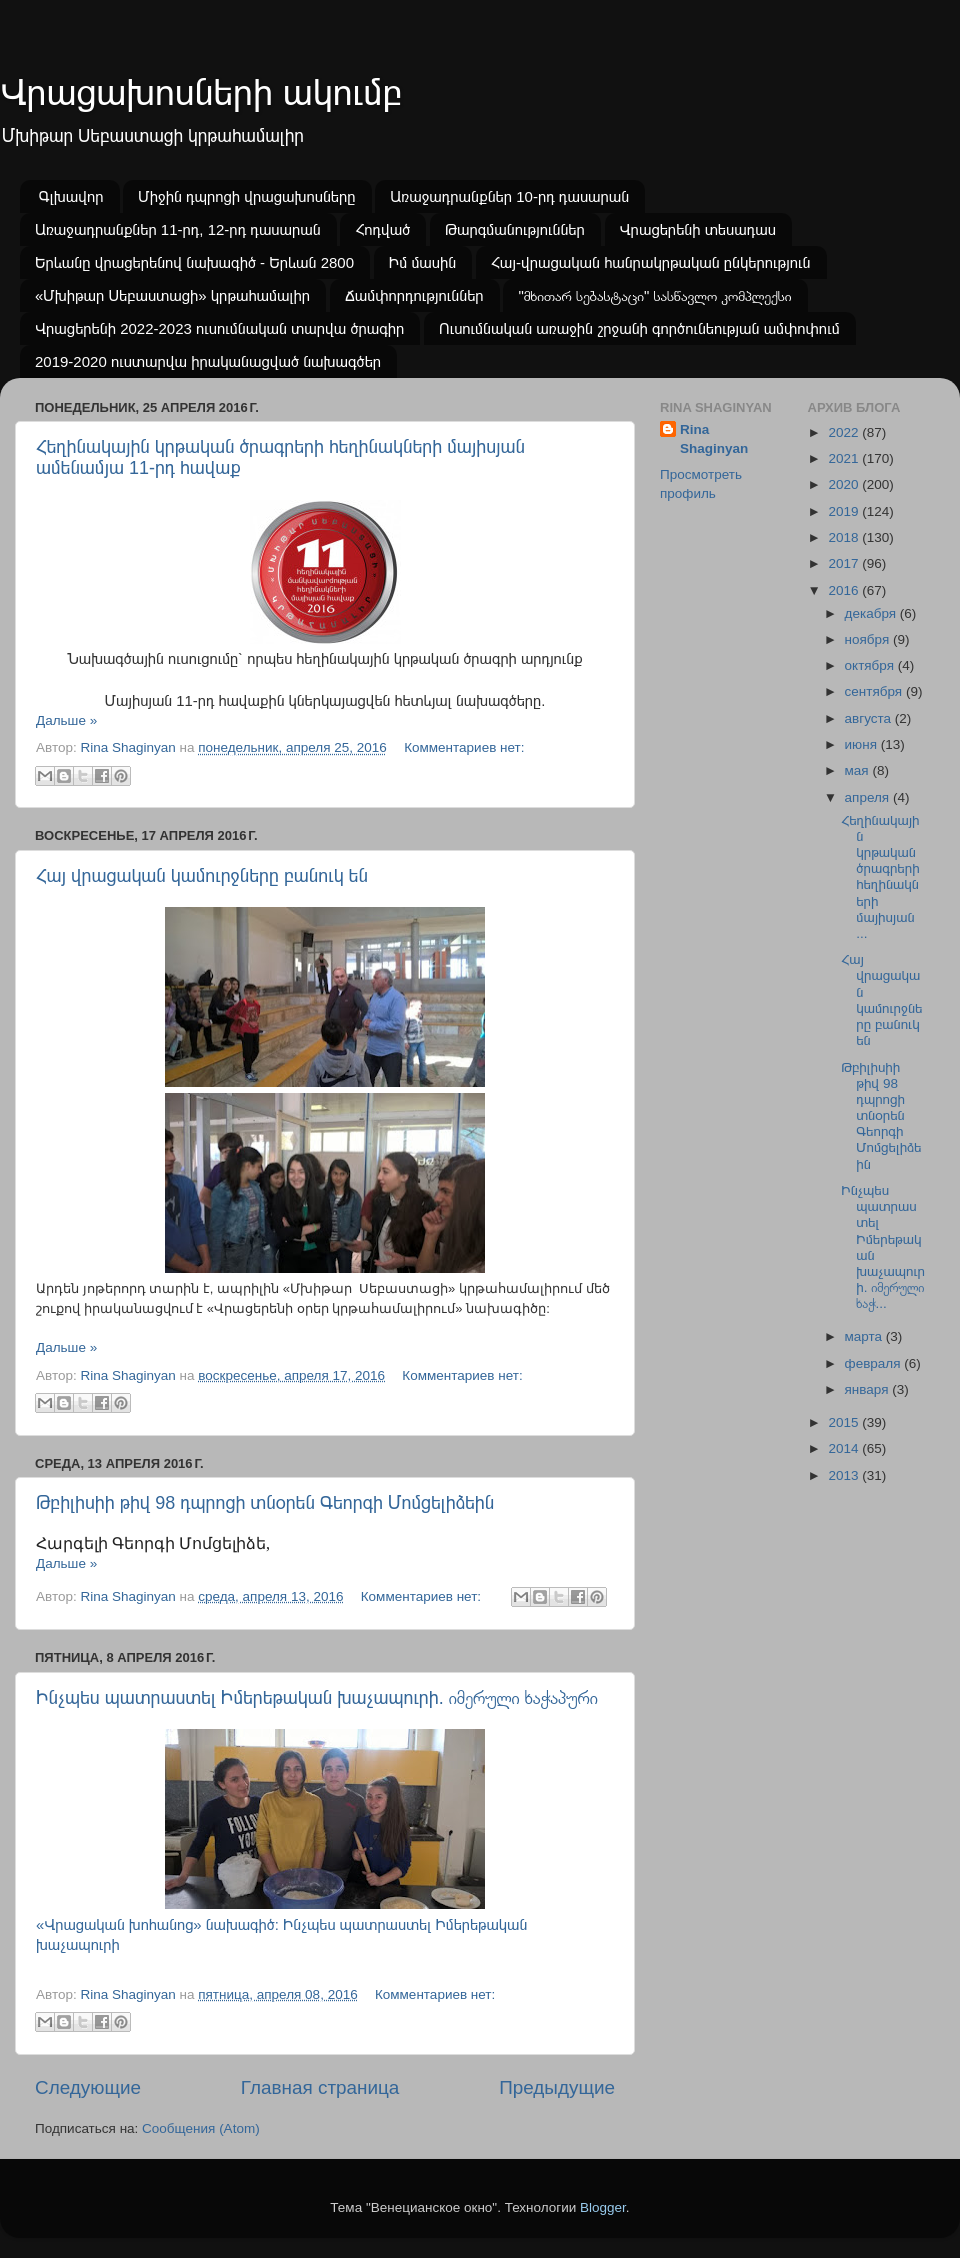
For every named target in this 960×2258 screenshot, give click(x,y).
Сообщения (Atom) (201, 2128)
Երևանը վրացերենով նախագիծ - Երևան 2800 (194, 262)
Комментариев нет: (464, 747)
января (869, 1389)
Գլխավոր (71, 196)
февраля (875, 1363)
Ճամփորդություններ (414, 295)
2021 (845, 458)
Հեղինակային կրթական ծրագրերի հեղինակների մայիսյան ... (880, 877)
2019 (845, 511)
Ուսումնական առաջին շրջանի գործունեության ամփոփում (639, 328)
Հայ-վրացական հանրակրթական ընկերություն (651, 262)
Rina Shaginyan (714, 439)
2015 (845, 1422)
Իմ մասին (422, 262)
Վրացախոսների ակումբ (201, 92)
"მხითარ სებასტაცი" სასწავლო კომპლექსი (654, 295)
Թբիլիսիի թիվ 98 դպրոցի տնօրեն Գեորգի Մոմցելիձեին (265, 1503)
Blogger (603, 2207)
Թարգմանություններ (515, 229)
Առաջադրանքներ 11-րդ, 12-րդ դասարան (178, 229)
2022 (845, 432)
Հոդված (382, 229)
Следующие (88, 2087)
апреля (869, 797)
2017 (845, 563)
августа (870, 718)
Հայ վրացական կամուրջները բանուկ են (202, 876)
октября (871, 665)
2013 (845, 1475)
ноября (869, 639)
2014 (845, 1448)
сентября (875, 691)
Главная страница (320, 2087)
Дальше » (66, 720)
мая (859, 770)
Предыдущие (557, 2087)
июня (863, 744)
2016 (845, 590)
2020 (845, 484)
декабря (872, 613)
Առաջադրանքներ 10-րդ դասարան (509, 196)
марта (865, 1336)
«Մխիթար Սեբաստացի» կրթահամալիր (172, 295)
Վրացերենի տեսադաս (698, 229)
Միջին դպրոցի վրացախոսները (246, 196)
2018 (845, 537)
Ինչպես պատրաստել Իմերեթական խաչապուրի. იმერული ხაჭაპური (317, 1698)
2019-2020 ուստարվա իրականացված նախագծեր (208, 361)
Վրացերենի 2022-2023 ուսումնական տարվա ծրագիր (219, 328)
